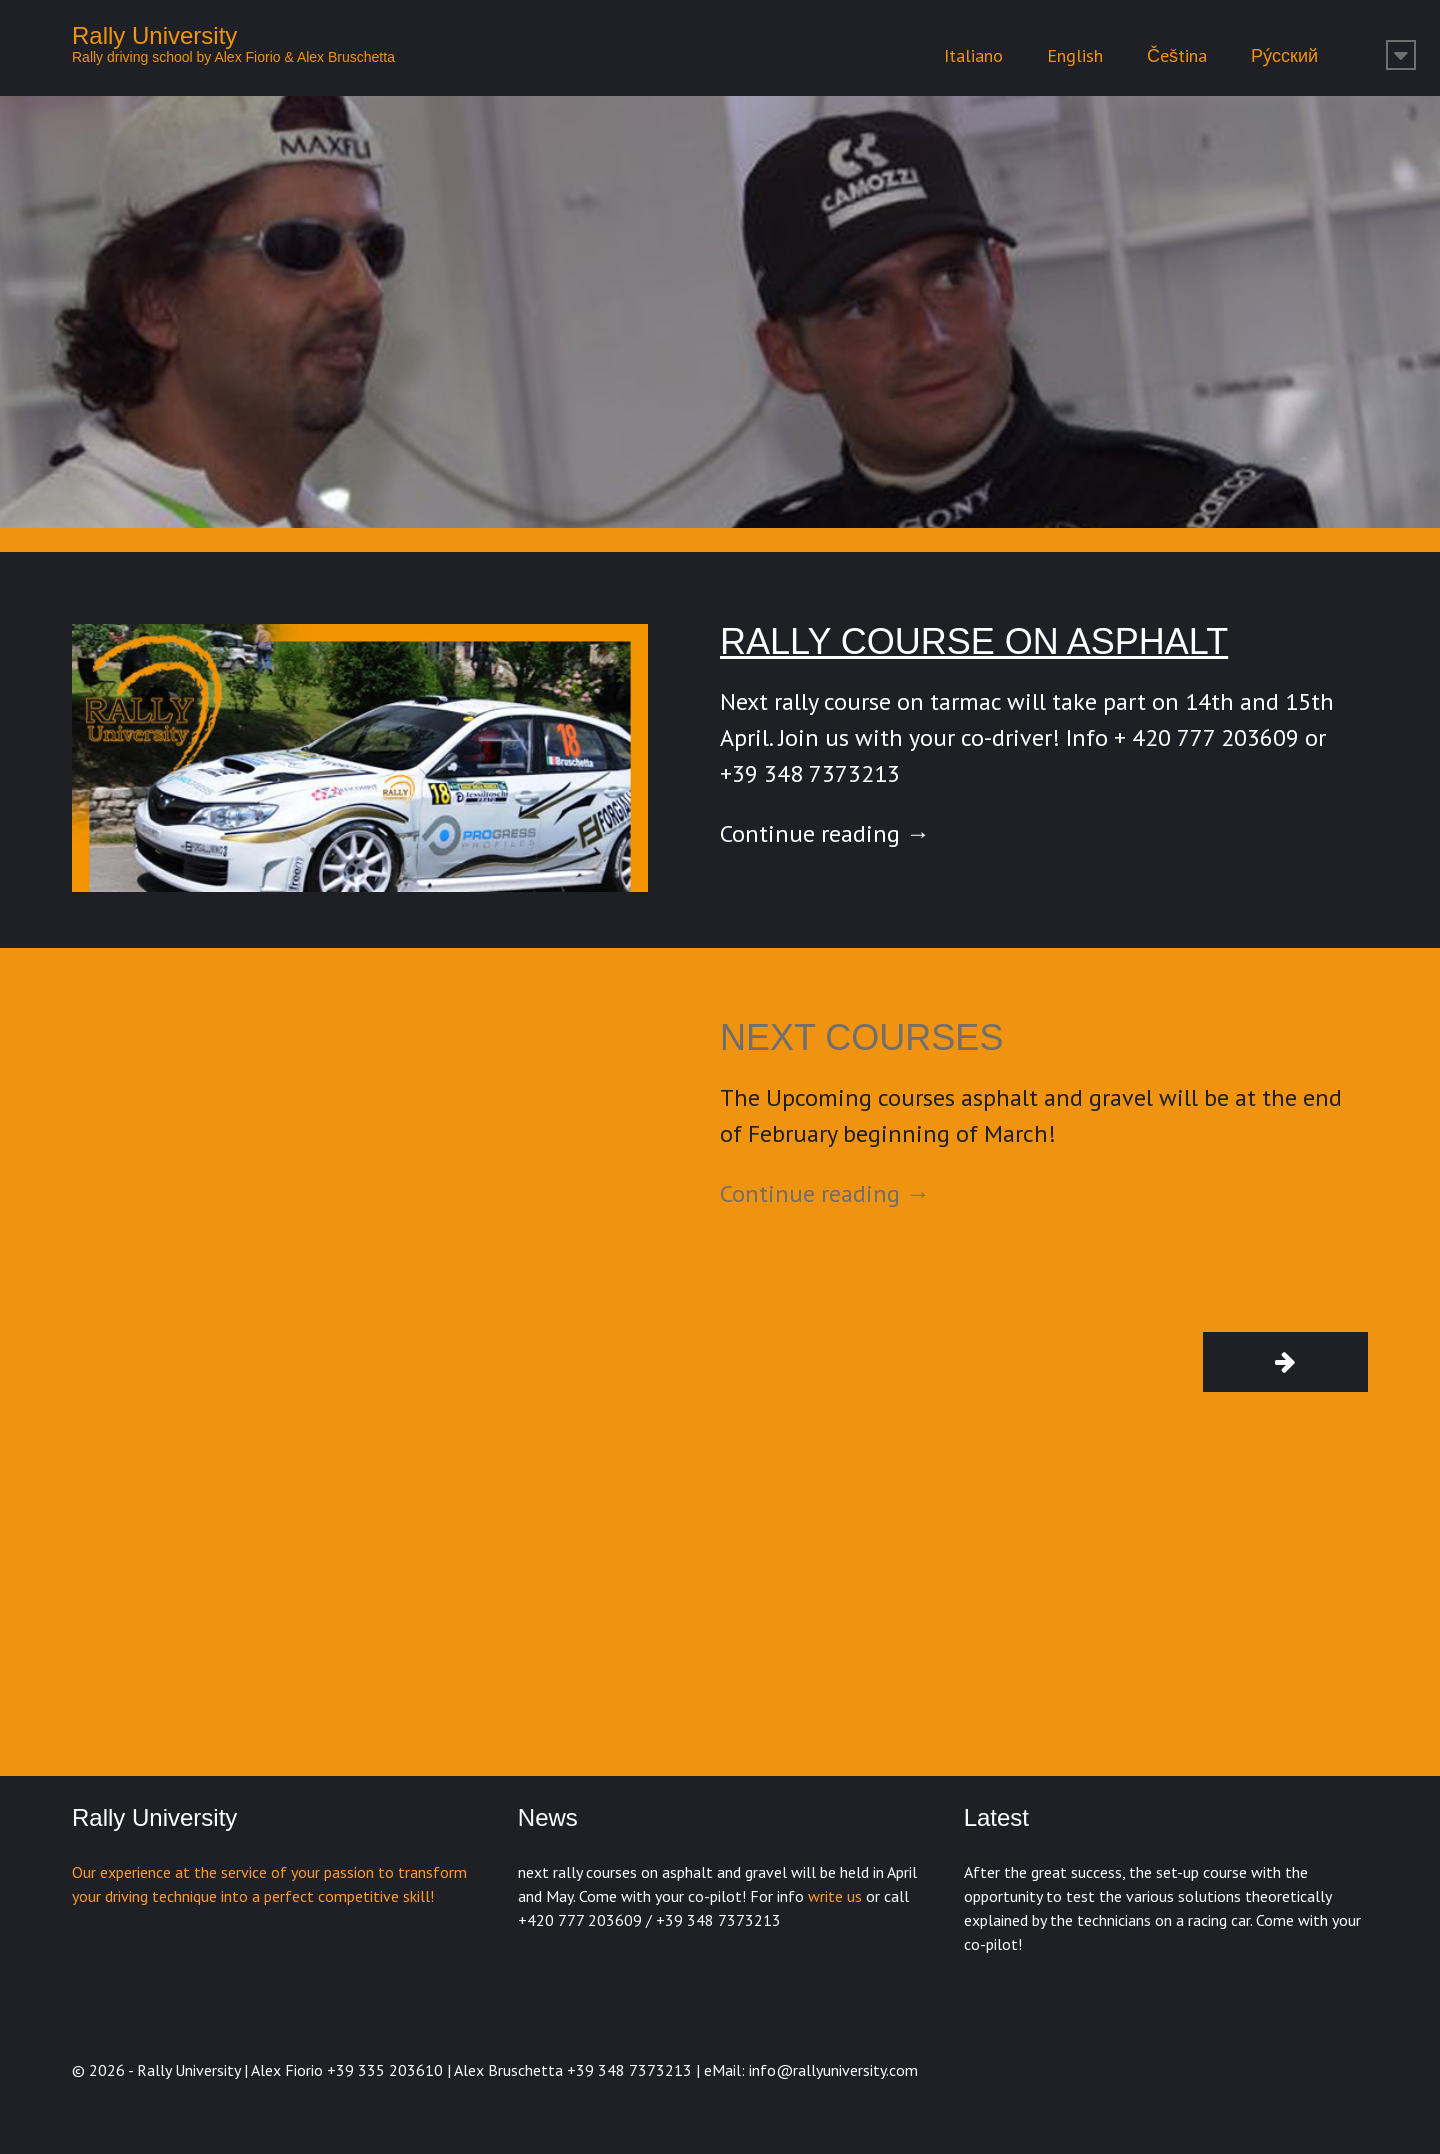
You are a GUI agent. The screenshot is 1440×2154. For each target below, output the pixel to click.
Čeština (1177, 55)
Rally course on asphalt (974, 641)
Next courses (861, 1037)
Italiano (973, 55)
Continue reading (825, 833)
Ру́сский (1284, 55)
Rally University (154, 35)
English (1075, 55)
